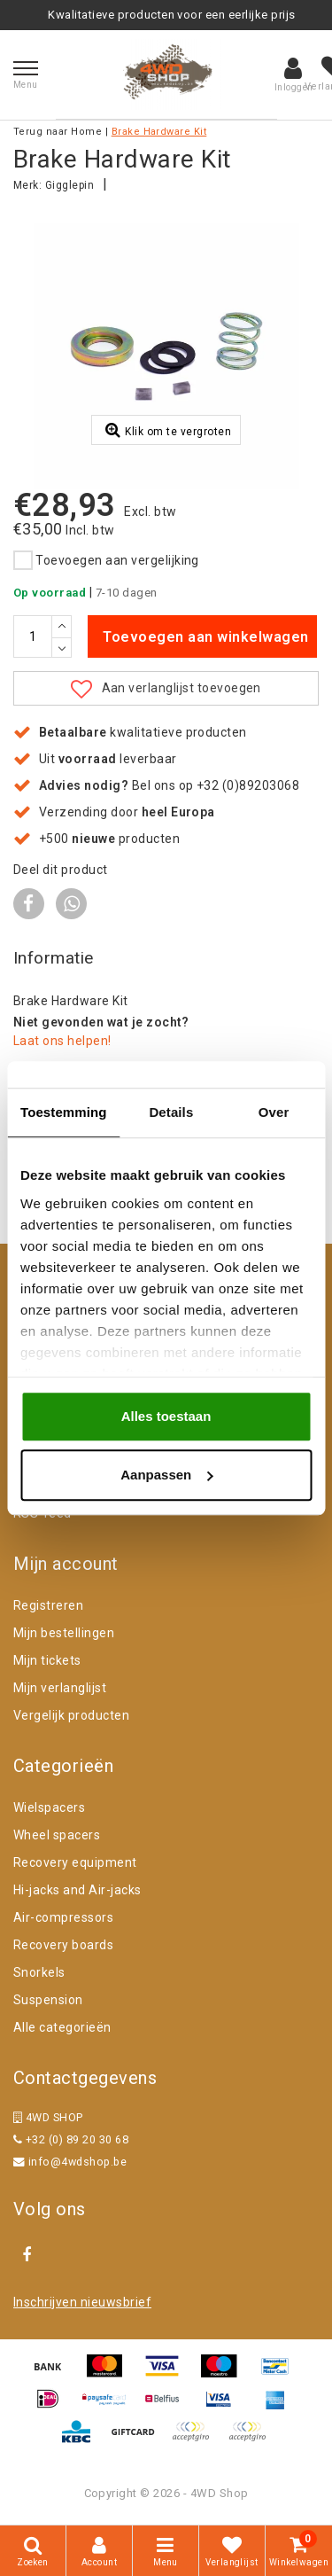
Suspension (48, 2000)
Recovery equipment (75, 1862)
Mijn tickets (47, 1660)
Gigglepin (69, 185)
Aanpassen (166, 1474)
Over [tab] (274, 1112)
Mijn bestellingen (63, 1633)
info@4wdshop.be (70, 2161)
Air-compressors (63, 1917)
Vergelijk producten (71, 1715)
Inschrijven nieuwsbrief (82, 2302)
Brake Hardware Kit (159, 131)
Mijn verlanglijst (59, 1688)
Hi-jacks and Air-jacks (77, 1890)
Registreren (48, 1605)
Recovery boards (63, 1945)
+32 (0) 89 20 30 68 (70, 2139)
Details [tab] (171, 1112)
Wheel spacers (56, 1835)
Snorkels (39, 1972)
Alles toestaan (166, 1416)
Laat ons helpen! (62, 1041)
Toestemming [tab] (63, 1112)
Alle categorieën (62, 2027)
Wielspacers (49, 1807)
